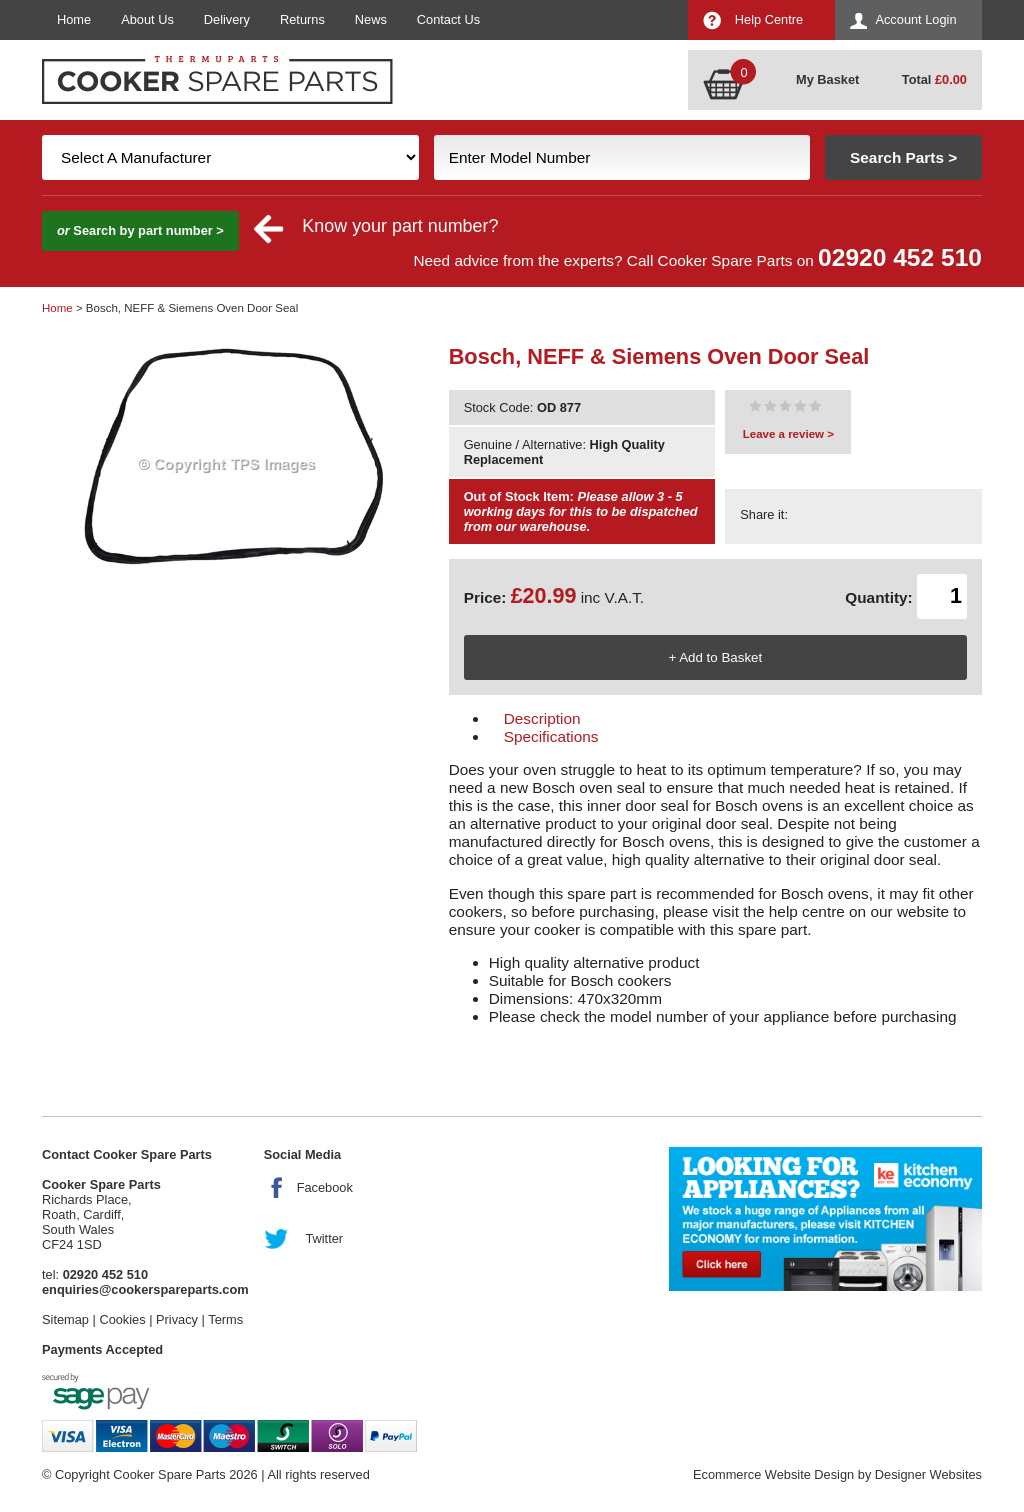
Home (74, 19)
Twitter (324, 1238)
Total (934, 79)
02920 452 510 (900, 257)
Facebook (325, 1187)
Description (542, 718)
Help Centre (769, 19)
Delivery (227, 19)
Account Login (915, 19)
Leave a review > (788, 434)
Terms (225, 1319)
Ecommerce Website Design (773, 1474)
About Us (147, 19)
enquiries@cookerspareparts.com (145, 1289)
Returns (302, 19)
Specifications (551, 736)
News (371, 19)
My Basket (827, 79)
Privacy (177, 1319)
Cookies (122, 1319)
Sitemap (65, 1319)
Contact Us (448, 19)
